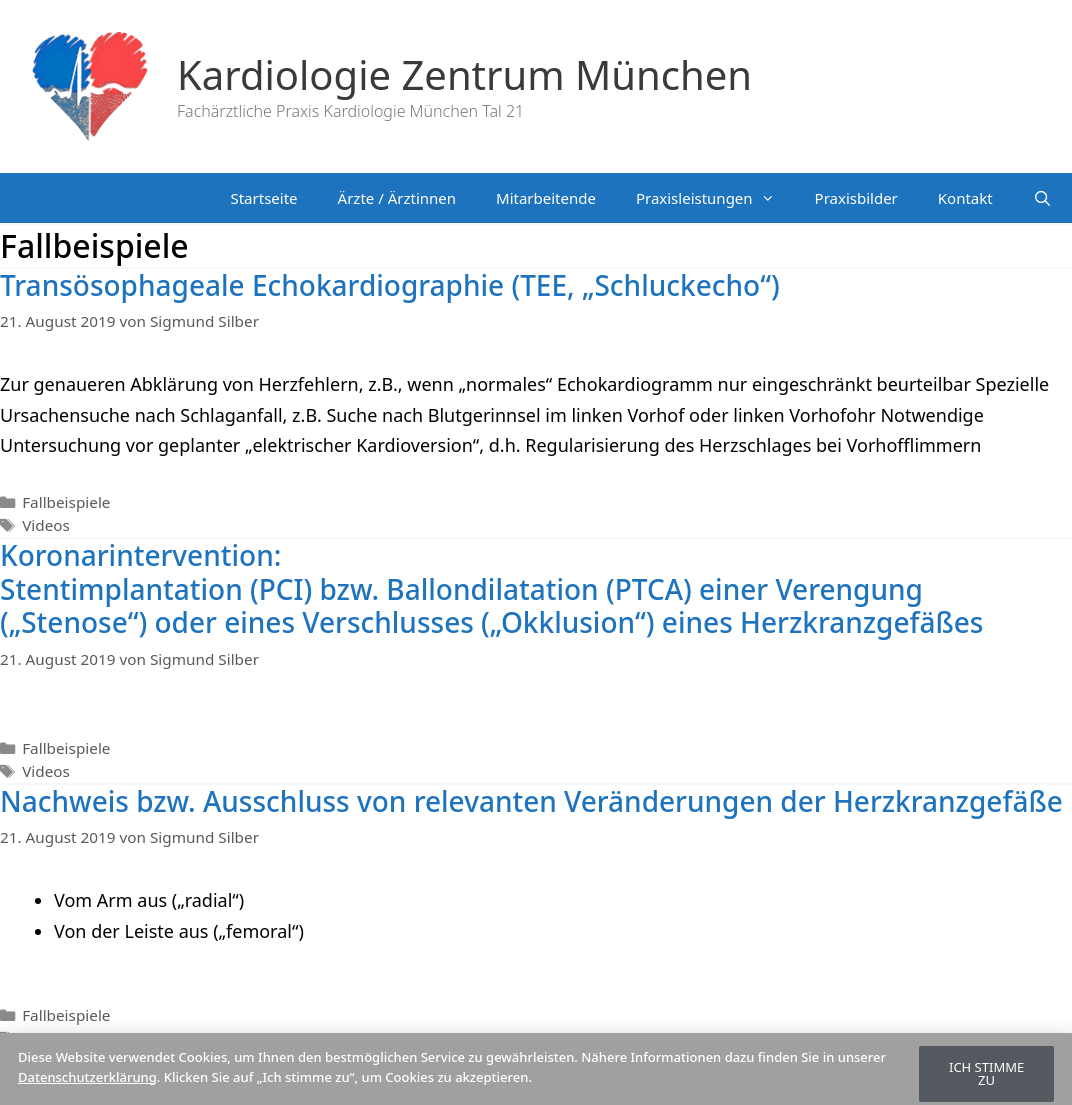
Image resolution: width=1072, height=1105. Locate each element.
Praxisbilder (856, 198)
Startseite (263, 198)
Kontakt (965, 198)
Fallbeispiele (66, 502)
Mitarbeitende (546, 198)
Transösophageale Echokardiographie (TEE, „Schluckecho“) (390, 285)
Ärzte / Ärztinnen (397, 198)
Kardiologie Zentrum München (464, 74)
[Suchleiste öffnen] (1042, 198)
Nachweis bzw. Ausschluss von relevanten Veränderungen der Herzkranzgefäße (531, 801)
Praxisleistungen (715, 198)
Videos (46, 525)
